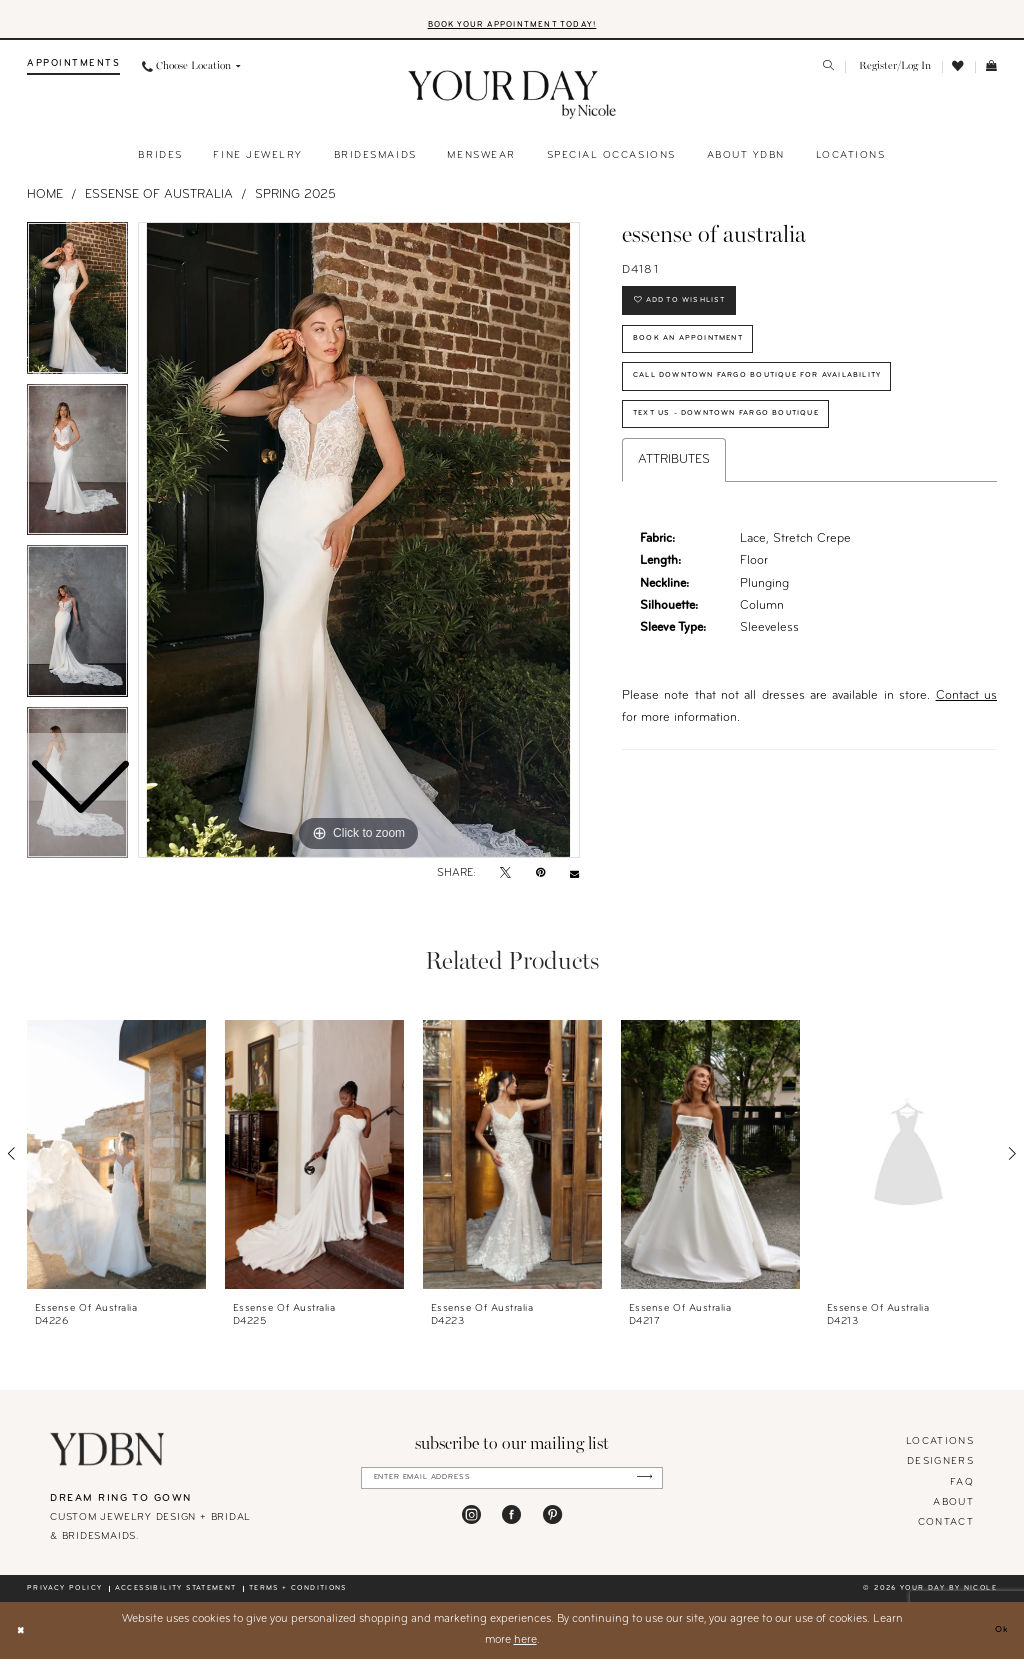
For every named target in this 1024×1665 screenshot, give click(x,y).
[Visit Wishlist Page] (959, 73)
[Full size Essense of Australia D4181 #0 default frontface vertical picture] (359, 547)
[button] (893, 73)
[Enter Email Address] (512, 1486)
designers (940, 1468)
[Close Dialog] (23, 1636)
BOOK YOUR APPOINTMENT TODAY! (511, 29)
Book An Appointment (708, 360)
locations (940, 1448)
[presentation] (116, 1160)
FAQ (962, 1488)
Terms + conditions (298, 1594)
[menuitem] (73, 73)
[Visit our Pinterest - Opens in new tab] (552, 1526)
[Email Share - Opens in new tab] (574, 880)
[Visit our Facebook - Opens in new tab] (511, 1526)
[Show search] (829, 74)
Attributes (674, 506)
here (525, 1646)
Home (45, 201)
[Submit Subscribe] (639, 1486)
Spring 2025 (295, 201)
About (953, 1508)
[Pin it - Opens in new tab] (540, 881)
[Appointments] (73, 73)
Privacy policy (64, 1594)
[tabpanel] (359, 547)
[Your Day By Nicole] (107, 1456)
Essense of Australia (159, 201)
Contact (946, 1528)
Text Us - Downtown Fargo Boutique (759, 456)
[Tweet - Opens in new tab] (505, 881)
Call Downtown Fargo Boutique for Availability (799, 408)
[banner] (512, 102)
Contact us (966, 743)
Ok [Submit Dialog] (997, 1636)
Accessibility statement (176, 1594)
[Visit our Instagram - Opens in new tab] (471, 1526)
